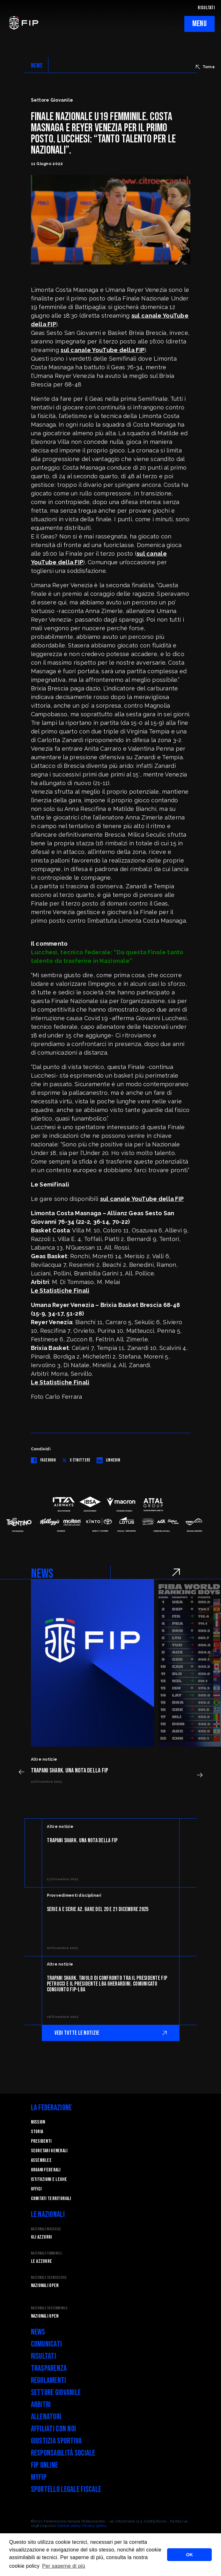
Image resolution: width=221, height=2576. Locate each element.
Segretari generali (49, 2151)
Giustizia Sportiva (56, 2441)
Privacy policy (94, 2525)
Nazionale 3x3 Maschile (49, 2277)
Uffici (36, 2189)
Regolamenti (48, 2380)
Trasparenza (49, 2368)
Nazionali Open (45, 2286)
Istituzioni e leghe (49, 2179)
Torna (205, 67)
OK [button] (189, 2554)
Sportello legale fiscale (66, 2489)
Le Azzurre (41, 2261)
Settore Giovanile (56, 2393)
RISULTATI (206, 8)
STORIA (37, 2132)
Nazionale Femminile (46, 2253)
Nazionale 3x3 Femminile (49, 2308)
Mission (38, 2122)
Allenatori (46, 2417)
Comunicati (46, 2344)
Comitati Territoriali (51, 2199)
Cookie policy (69, 2525)
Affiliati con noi (53, 2429)
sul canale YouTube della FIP (102, 350)
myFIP (39, 2477)
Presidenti (41, 2141)
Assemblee (41, 2160)
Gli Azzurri (41, 2237)
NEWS (37, 65)
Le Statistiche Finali (60, 1290)
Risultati (43, 2356)
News (38, 2332)
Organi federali (46, 2170)
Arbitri (41, 2405)
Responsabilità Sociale (63, 2453)
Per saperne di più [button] (63, 2566)
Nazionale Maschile (46, 2229)
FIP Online (44, 2465)
